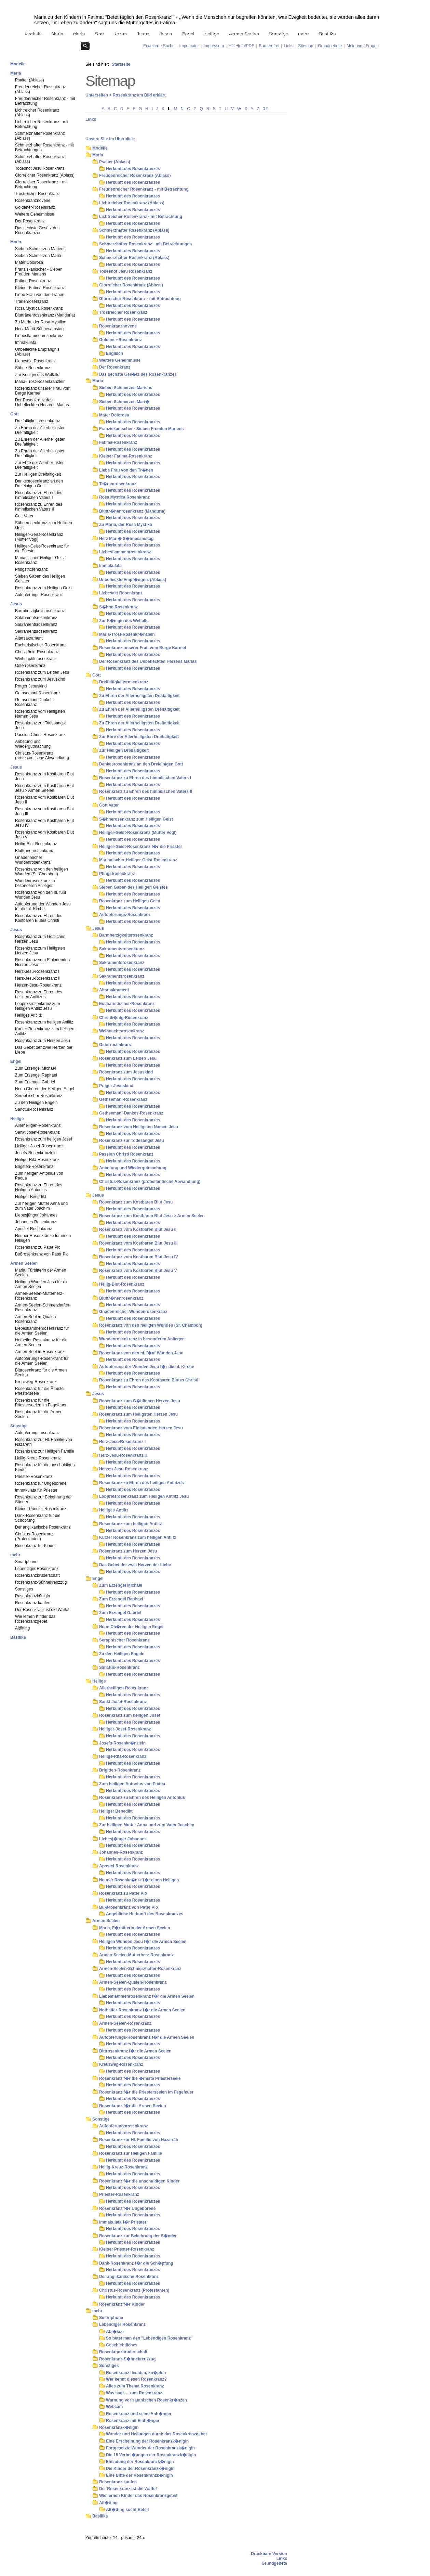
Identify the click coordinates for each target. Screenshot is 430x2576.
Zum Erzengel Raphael (36, 1075)
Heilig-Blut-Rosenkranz (36, 843)
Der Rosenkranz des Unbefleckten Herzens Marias (42, 402)
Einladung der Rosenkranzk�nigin (140, 2461)
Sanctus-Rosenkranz (34, 1109)
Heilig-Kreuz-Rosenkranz (38, 1458)
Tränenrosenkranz (31, 301)
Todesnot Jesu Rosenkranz (40, 168)
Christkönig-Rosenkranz (37, 651)
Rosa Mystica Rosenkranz (39, 308)
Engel (188, 33)
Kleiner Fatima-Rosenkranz (40, 287)
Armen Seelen (243, 33)
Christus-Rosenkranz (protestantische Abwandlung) (42, 755)
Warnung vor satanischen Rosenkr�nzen (146, 2400)
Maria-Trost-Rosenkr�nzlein (127, 634)
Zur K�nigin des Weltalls (123, 620)
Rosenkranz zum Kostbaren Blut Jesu (44, 776)
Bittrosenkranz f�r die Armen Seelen (135, 2051)
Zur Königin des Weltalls (37, 374)
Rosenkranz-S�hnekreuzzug (127, 2359)
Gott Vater (24, 516)
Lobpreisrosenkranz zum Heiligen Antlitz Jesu (37, 1006)
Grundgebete (330, 45)
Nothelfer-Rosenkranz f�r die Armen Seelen (142, 2010)
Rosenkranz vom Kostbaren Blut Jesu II (44, 799)
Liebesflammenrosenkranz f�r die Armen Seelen (146, 1996)
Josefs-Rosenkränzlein (35, 1152)
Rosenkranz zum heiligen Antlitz (44, 1022)
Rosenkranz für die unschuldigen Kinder (45, 1467)
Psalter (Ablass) (29, 80)
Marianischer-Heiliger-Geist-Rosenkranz (40, 560)
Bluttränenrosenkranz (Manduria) (45, 315)
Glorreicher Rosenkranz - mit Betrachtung (41, 184)
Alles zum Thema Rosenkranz (135, 2386)
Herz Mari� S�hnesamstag (126, 538)
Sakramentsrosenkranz (36, 617)
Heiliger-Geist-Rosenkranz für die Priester (42, 548)
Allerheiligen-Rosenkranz (38, 1125)
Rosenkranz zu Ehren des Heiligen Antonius (38, 1187)
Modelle (32, 33)
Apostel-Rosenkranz (33, 1228)
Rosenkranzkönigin (32, 1596)
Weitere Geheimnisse (34, 214)
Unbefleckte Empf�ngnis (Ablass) (132, 579)
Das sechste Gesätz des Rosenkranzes (37, 230)
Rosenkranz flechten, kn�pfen (136, 2372)
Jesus (119, 33)
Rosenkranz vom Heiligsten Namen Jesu (40, 714)
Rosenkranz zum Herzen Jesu (42, 1040)
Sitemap (305, 45)
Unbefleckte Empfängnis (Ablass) (37, 352)
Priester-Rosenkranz (33, 1476)
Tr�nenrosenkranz (117, 483)
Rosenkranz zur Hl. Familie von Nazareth (43, 1442)
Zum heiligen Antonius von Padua (39, 1176)
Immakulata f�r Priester (122, 2222)
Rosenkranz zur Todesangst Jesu (40, 725)
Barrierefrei (269, 45)
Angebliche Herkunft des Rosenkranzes (144, 1913)
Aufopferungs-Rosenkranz (39, 594)
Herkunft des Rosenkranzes (133, 168)
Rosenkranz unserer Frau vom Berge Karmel (42, 391)
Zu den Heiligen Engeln (36, 1102)
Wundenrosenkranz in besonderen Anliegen (35, 883)
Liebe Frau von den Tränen (39, 294)
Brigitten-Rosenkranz (34, 1166)
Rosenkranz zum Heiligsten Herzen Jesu (40, 950)
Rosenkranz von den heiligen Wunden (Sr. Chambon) (41, 871)
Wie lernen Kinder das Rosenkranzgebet (35, 1619)
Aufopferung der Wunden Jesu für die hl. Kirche (43, 906)
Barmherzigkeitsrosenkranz (40, 610)
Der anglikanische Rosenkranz (43, 1527)
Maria (57, 33)
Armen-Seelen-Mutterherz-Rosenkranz (39, 1296)
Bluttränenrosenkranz (34, 850)
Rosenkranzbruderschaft (37, 1575)
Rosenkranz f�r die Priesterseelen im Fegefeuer (146, 2092)
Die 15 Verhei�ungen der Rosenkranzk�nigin (151, 2454)
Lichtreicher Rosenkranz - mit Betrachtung (41, 124)
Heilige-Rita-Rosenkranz (37, 1159)
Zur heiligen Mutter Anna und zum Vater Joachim (41, 1206)
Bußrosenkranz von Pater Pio (42, 1254)
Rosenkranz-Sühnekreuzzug (41, 1582)
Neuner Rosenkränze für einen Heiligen (43, 1238)
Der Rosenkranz (30, 221)
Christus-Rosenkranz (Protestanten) (34, 1536)
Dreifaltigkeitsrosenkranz (37, 420)
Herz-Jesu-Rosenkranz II (38, 978)
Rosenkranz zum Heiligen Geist (43, 587)
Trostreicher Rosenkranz (37, 193)
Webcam (114, 2406)
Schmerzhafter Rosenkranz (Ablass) (40, 136)
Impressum (214, 45)
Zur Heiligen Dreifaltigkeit (38, 474)
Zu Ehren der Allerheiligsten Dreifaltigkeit (40, 430)
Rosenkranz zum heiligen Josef (43, 1139)
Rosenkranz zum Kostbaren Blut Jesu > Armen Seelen (44, 788)
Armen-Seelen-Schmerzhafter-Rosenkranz (43, 1307)
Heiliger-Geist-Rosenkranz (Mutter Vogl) (39, 537)
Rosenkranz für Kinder (35, 1545)
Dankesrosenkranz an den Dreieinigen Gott (39, 483)
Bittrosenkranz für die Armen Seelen (41, 1372)
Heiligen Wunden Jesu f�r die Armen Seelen (142, 1941)
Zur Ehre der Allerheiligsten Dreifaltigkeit (40, 465)
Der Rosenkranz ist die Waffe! (42, 1609)
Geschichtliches (121, 2345)
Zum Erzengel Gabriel (35, 1082)
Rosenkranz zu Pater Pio (38, 1247)
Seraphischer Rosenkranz (38, 1095)
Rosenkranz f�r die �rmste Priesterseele (140, 2078)
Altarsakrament (29, 638)
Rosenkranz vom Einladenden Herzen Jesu (42, 962)
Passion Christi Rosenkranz (40, 734)
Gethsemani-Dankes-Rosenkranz (34, 702)
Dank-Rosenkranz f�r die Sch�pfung (136, 2263)
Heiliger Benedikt (30, 1196)
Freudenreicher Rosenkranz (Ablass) (40, 89)
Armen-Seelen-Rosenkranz (40, 1351)
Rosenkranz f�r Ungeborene (127, 2208)
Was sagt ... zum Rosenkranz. (134, 2393)
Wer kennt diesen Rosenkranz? (136, 2379)
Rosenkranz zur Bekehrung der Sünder (43, 1499)
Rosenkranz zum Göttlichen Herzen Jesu (40, 939)
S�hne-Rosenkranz (118, 607)
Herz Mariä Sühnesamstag (39, 328)
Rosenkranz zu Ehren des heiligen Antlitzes (38, 994)
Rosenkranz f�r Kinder (122, 2304)
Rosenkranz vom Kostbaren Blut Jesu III (44, 811)
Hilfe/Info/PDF (241, 45)
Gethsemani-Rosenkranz (38, 693)
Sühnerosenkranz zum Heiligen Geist (43, 525)
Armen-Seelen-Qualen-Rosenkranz (36, 1319)
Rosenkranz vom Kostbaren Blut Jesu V (44, 834)
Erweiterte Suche (158, 45)
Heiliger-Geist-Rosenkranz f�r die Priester (140, 846)
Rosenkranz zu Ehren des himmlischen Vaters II (38, 507)
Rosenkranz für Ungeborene (41, 1483)
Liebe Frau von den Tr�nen (126, 470)
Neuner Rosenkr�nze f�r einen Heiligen (139, 1880)
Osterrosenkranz (30, 665)
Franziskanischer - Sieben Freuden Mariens (39, 271)
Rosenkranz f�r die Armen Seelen (132, 2105)
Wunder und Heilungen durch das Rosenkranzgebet (156, 2434)
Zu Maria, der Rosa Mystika (40, 322)
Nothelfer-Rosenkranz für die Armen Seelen (41, 1342)
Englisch (114, 353)
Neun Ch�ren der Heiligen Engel (131, 1626)
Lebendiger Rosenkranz (36, 1568)
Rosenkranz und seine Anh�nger (139, 2413)
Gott (99, 33)
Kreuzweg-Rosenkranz (35, 1381)
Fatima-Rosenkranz (33, 281)
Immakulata (25, 342)
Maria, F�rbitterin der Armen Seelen (134, 1927)
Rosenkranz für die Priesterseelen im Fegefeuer (41, 1402)
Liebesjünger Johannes (36, 1215)
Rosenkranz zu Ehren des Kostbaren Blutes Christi (38, 918)
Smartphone (26, 1561)
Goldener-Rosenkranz (35, 207)
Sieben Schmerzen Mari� (124, 401)
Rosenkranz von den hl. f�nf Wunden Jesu (141, 1353)
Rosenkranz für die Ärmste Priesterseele (39, 1391)
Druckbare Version (269, 2553)
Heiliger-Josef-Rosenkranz (39, 1146)
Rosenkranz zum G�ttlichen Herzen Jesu (139, 1401)
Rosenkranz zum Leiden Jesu (42, 672)
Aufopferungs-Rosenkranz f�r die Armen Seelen (146, 2037)
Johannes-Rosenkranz (35, 1222)
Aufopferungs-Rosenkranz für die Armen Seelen (42, 1361)
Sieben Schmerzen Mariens (40, 248)
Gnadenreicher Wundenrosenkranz (33, 860)
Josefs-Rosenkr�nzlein (122, 1743)
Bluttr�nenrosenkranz (121, 1298)
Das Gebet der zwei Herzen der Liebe (43, 1050)
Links (288, 45)
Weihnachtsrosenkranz (36, 658)
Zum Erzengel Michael (35, 1068)
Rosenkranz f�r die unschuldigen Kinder (139, 2181)
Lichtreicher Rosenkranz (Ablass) (37, 112)
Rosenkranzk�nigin (118, 2427)
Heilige (211, 33)
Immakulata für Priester (36, 1490)
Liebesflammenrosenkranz (39, 335)
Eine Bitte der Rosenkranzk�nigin (139, 2475)
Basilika (326, 33)
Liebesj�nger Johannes (123, 1839)
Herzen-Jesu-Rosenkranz (38, 985)
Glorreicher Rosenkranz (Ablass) (45, 175)
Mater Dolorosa (29, 262)
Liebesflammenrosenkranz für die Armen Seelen (42, 1331)
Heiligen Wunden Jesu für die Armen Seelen (42, 1284)
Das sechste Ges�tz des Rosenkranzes (138, 374)
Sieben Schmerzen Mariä (38, 255)
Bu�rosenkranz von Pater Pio (128, 1907)
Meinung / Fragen (363, 45)
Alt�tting (108, 2502)
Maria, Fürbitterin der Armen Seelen (40, 1272)
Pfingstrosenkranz (31, 569)
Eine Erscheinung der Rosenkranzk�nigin (147, 2441)
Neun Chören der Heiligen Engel (44, 1088)
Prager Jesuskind (31, 686)
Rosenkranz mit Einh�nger (133, 2420)
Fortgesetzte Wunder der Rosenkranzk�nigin (150, 2448)
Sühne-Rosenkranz (32, 367)
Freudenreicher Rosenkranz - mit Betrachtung (45, 101)
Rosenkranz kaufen (32, 1602)
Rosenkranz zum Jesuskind (40, 679)
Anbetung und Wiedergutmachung (33, 744)
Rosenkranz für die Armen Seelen (39, 1414)
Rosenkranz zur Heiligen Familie (44, 1451)
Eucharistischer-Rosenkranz (40, 645)
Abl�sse (114, 2331)
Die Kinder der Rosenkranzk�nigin (140, 2468)
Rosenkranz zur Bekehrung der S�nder (138, 2235)
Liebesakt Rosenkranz (35, 361)
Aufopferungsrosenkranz (37, 1432)
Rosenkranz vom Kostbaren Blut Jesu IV (44, 823)
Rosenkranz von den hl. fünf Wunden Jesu (40, 895)
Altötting (22, 1628)
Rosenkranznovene (32, 200)
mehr (302, 33)
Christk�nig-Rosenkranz (123, 1017)
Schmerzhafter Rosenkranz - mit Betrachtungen (44, 147)
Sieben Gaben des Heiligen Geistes (40, 578)
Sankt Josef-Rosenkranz (37, 1132)
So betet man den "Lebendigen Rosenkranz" (149, 2338)
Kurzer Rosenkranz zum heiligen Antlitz (44, 1031)
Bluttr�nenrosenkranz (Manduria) (132, 511)
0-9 (265, 108)
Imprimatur (189, 45)
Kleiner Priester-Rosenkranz (40, 1508)
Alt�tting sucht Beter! (127, 2509)
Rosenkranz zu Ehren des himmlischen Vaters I (38, 495)
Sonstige (277, 33)
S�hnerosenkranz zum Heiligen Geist (136, 819)
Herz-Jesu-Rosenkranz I (37, 971)
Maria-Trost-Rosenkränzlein (40, 381)
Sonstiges (24, 1589)
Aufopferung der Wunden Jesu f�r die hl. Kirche (146, 1366)
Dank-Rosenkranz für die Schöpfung (38, 1518)
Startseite (121, 64)
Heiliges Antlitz (28, 1015)
